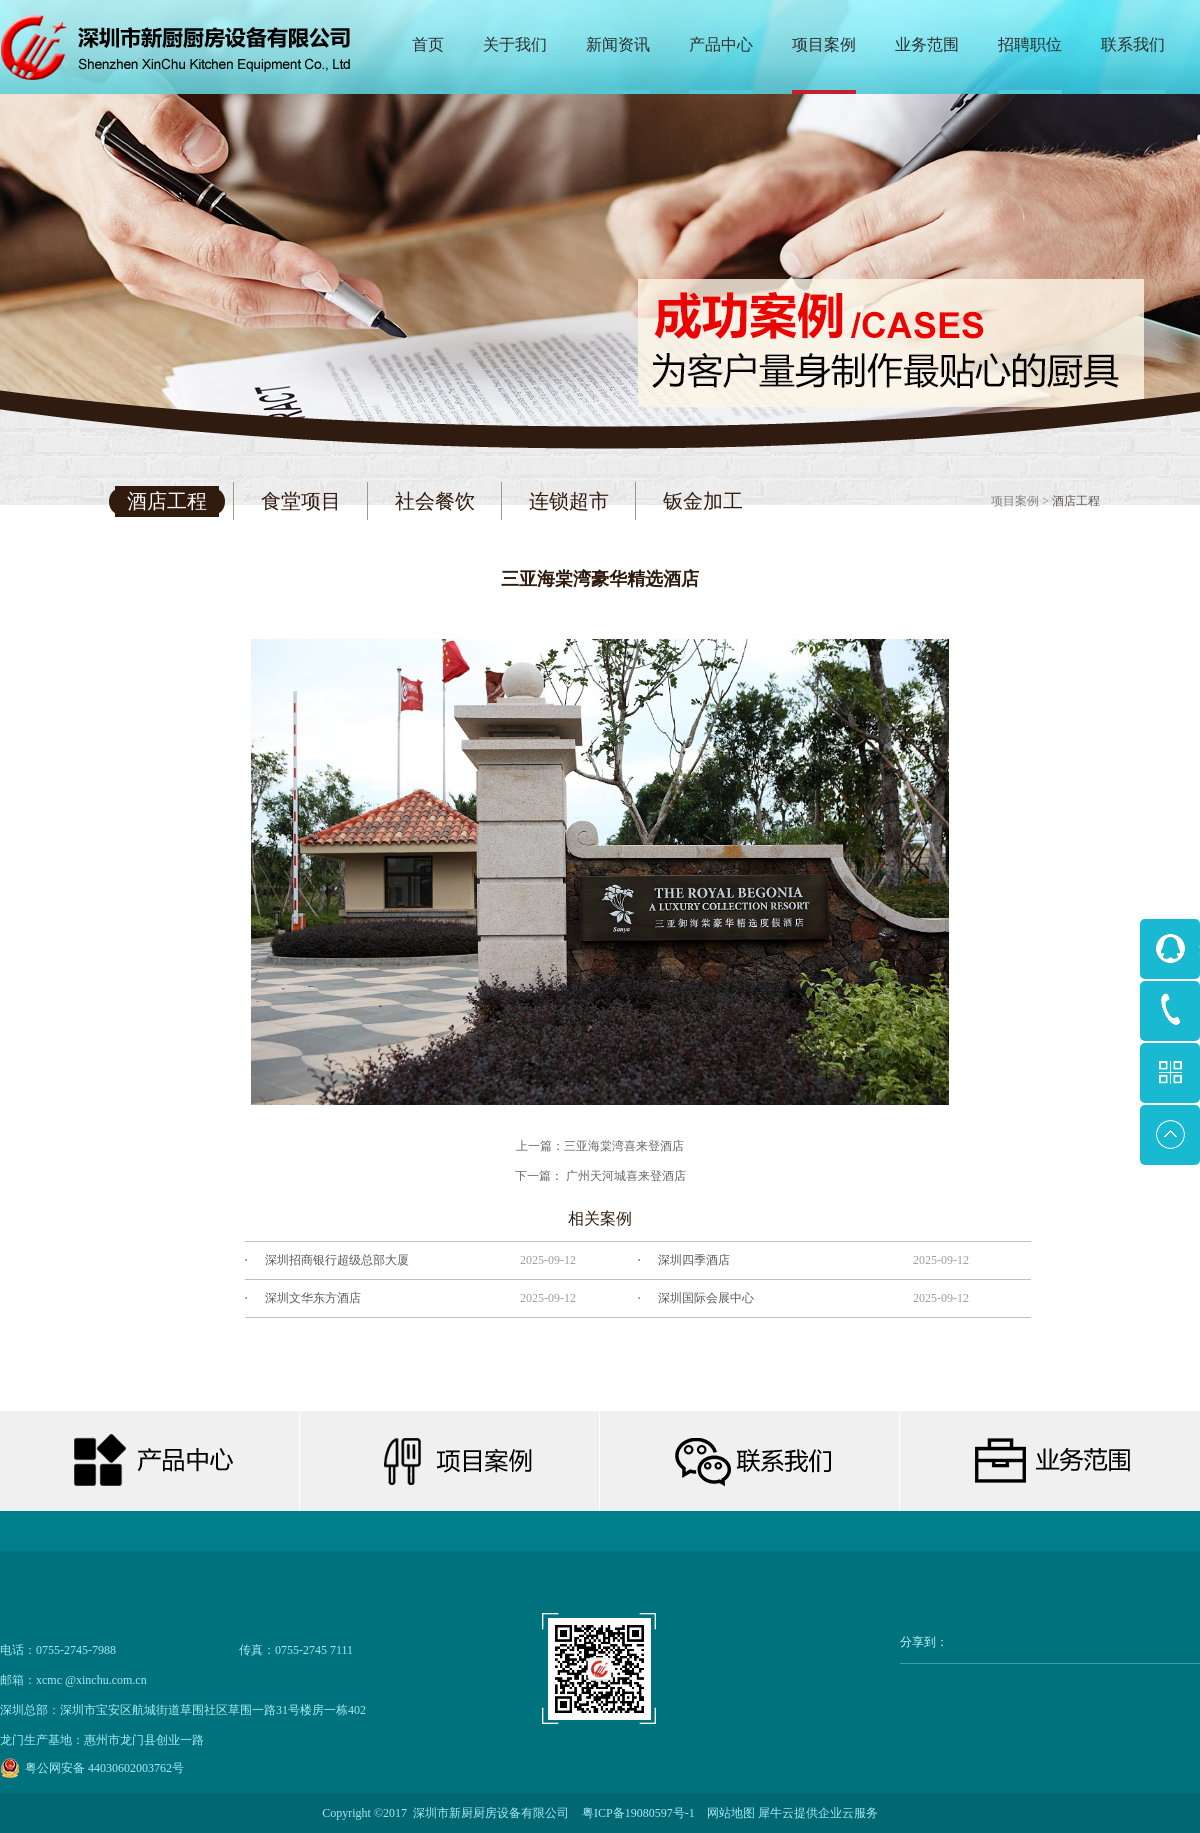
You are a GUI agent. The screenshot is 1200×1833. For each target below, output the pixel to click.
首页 (428, 44)
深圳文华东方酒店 (313, 1298)
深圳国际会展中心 (706, 1298)
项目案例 (1015, 501)
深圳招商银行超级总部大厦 (337, 1260)
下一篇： (600, 1176)
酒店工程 (1076, 501)
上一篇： (600, 1146)
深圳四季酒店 (694, 1260)
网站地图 (728, 1813)
